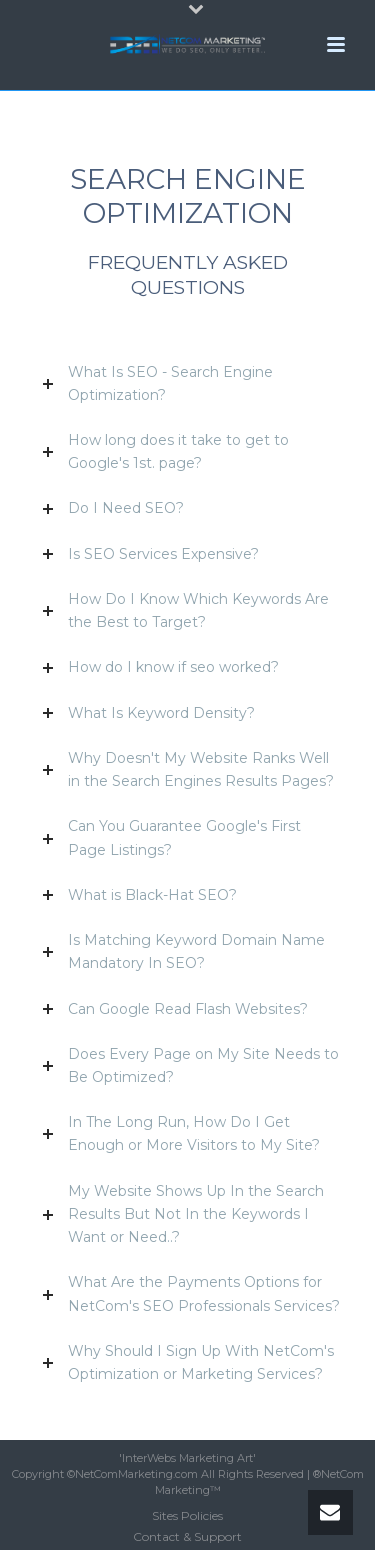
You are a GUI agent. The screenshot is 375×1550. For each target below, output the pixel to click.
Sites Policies (187, 1515)
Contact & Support (187, 1536)
